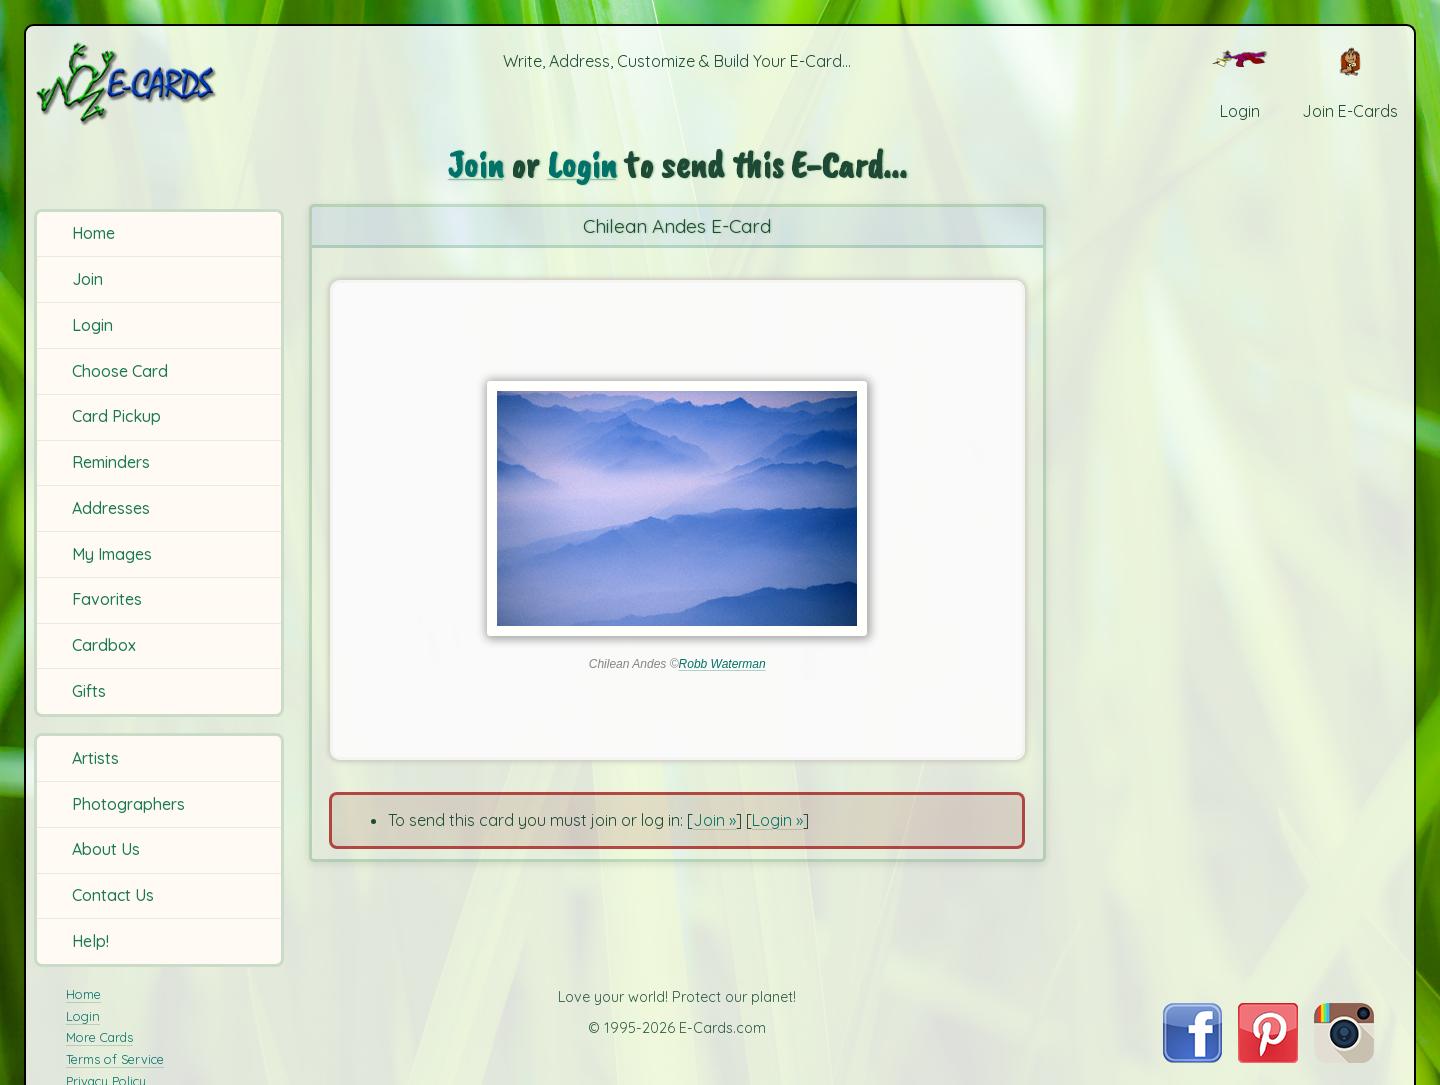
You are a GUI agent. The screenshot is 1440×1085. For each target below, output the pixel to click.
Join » (714, 820)
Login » (777, 820)
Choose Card (120, 371)
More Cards (99, 1037)
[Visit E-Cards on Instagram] (1344, 1057)
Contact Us (113, 895)
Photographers (128, 804)
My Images (112, 554)
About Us (106, 849)
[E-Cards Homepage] (159, 83)
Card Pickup (116, 416)
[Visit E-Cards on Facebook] (1192, 1057)
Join (87, 279)
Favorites (107, 599)
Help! (90, 941)
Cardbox (104, 645)
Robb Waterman (722, 664)
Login (92, 325)
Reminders (111, 462)
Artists (95, 758)
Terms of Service (115, 1059)
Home (93, 233)
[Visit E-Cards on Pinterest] (1268, 1057)
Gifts (89, 691)
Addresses (111, 508)
